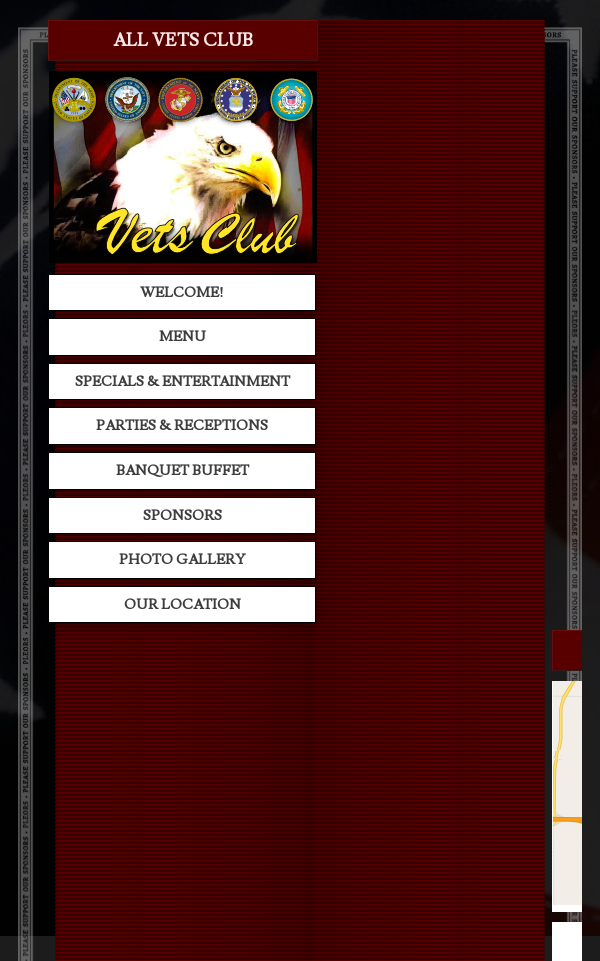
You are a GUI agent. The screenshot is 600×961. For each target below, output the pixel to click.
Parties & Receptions (182, 425)
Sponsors (182, 515)
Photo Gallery (182, 559)
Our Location (182, 604)
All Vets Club (183, 40)
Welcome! (182, 292)
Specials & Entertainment (182, 381)
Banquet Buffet (182, 470)
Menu (182, 336)
